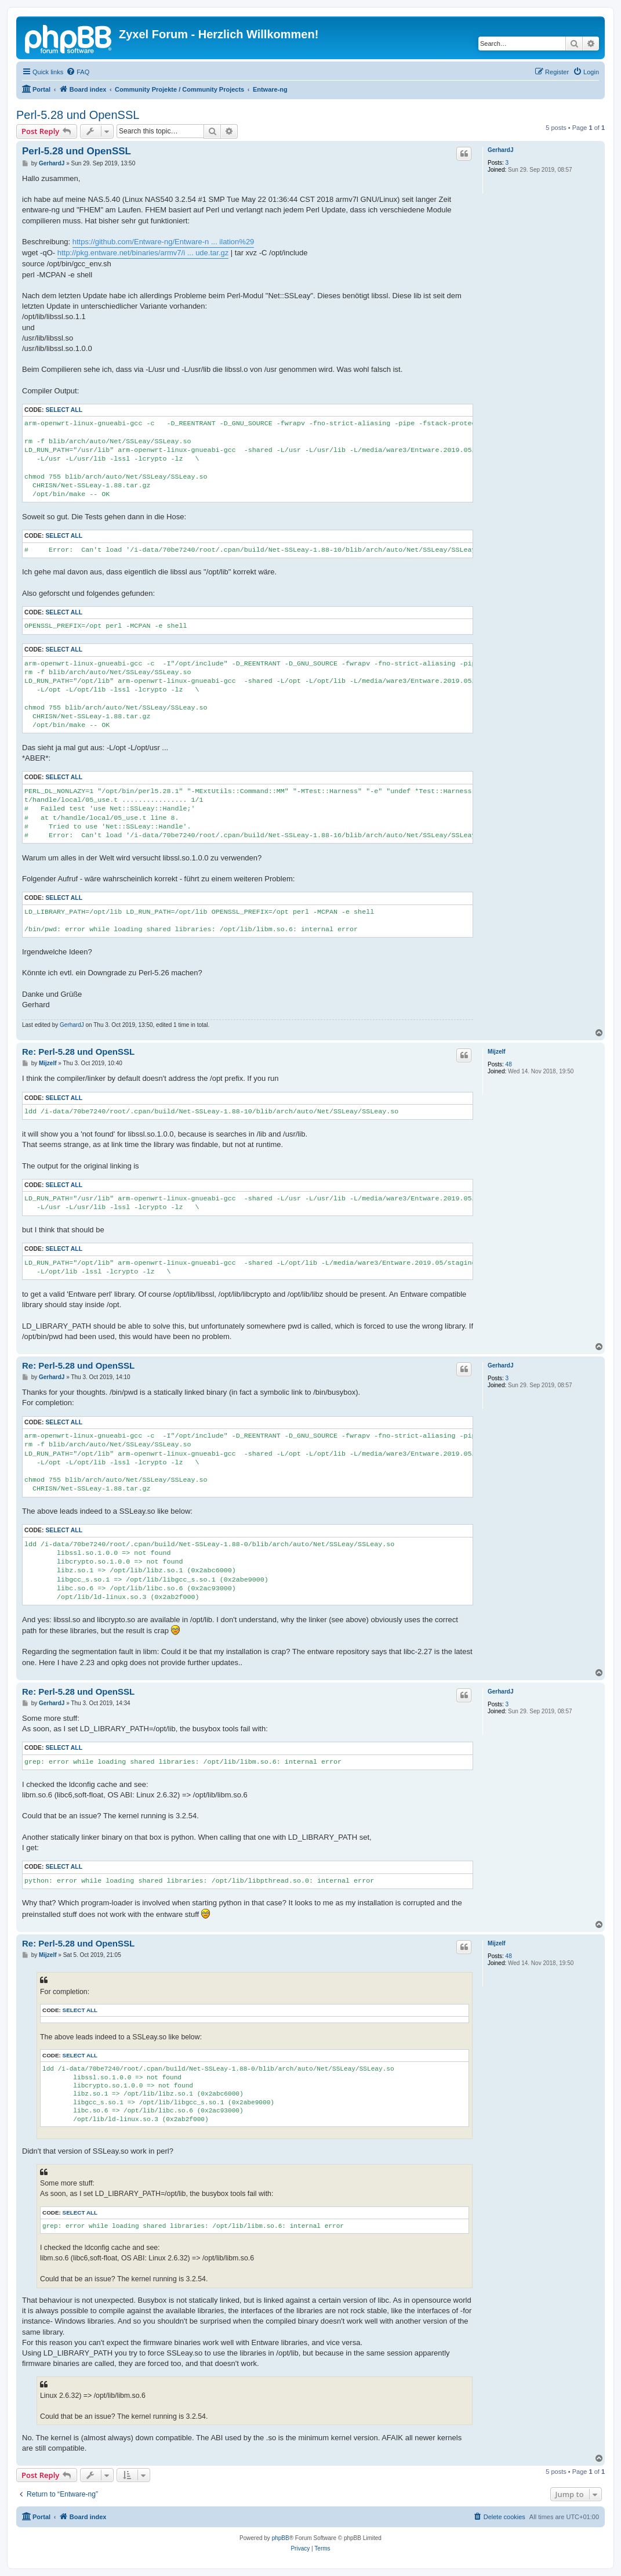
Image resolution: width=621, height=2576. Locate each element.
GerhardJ (500, 150)
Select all (63, 410)
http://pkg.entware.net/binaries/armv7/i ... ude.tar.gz (143, 252)
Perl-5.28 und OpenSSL (77, 114)
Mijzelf (497, 1051)
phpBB (280, 2538)
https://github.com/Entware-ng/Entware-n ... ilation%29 (163, 241)
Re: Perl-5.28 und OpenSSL (78, 1052)
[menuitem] (77, 72)
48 (509, 1064)
